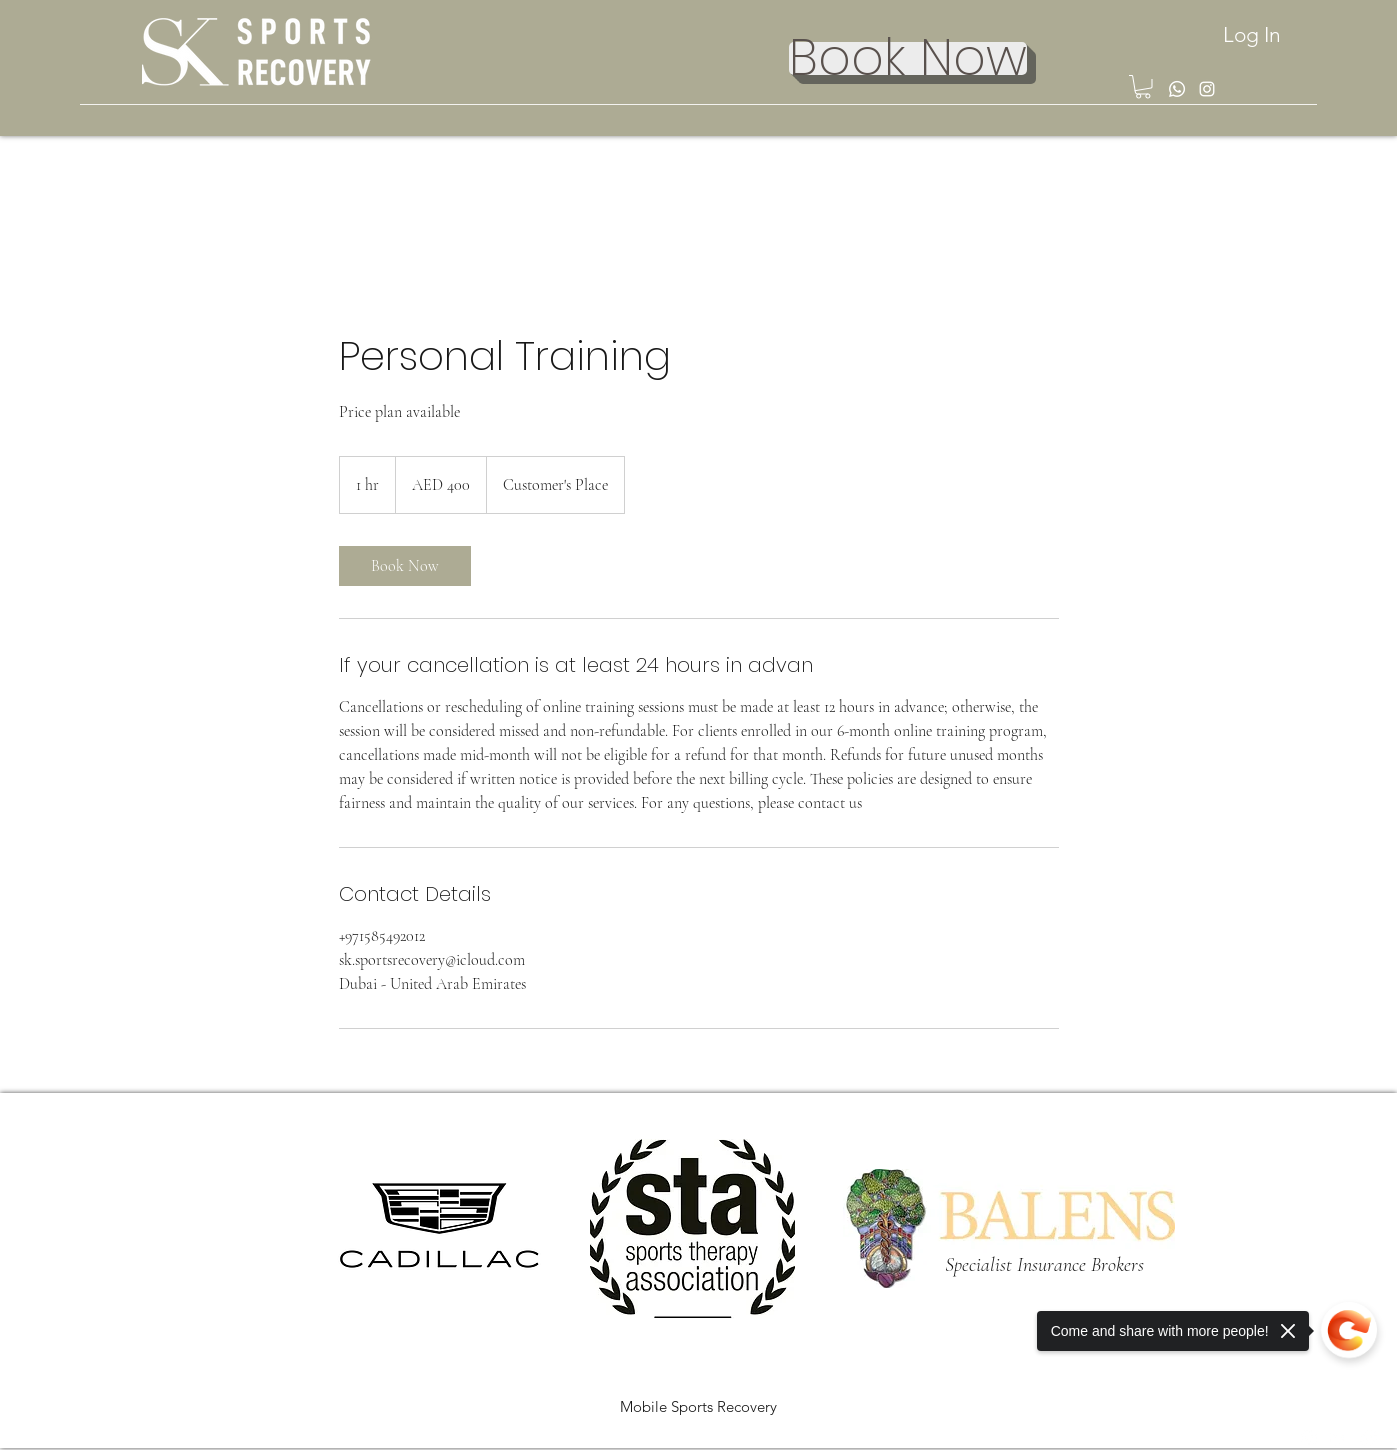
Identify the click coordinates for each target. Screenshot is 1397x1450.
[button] (1143, 87)
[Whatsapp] (1177, 89)
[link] (405, 566)
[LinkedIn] (1339, 1438)
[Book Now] (908, 58)
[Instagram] (1207, 89)
